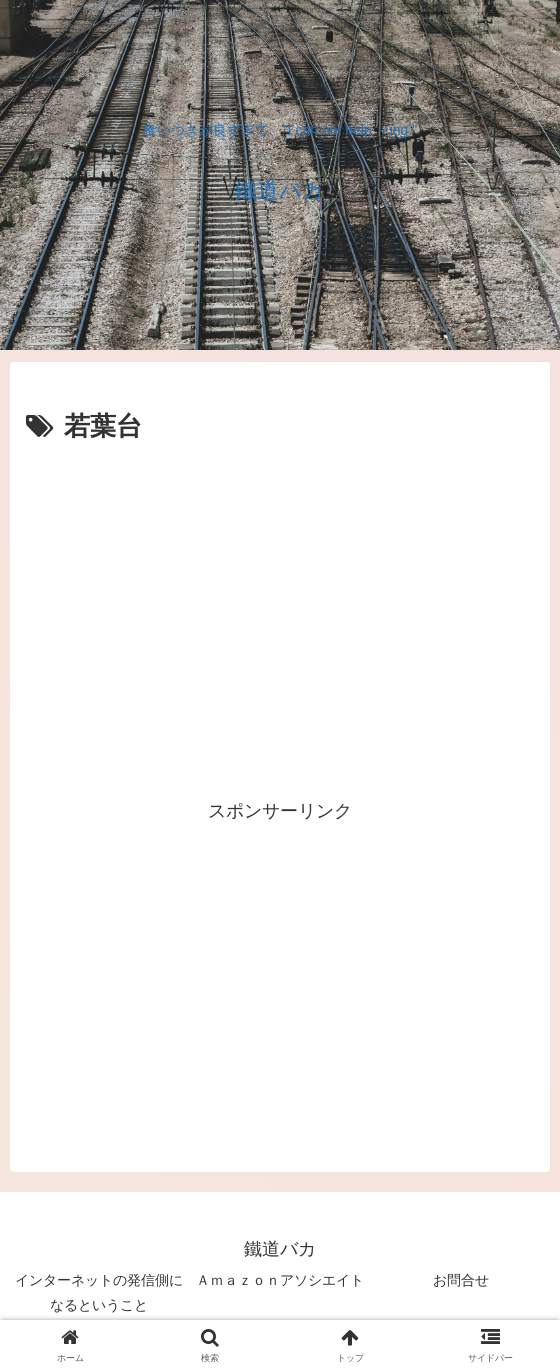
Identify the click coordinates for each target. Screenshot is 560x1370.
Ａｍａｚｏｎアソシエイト (280, 1280)
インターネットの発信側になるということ (99, 1292)
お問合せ (461, 1280)
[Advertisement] (280, 510)
